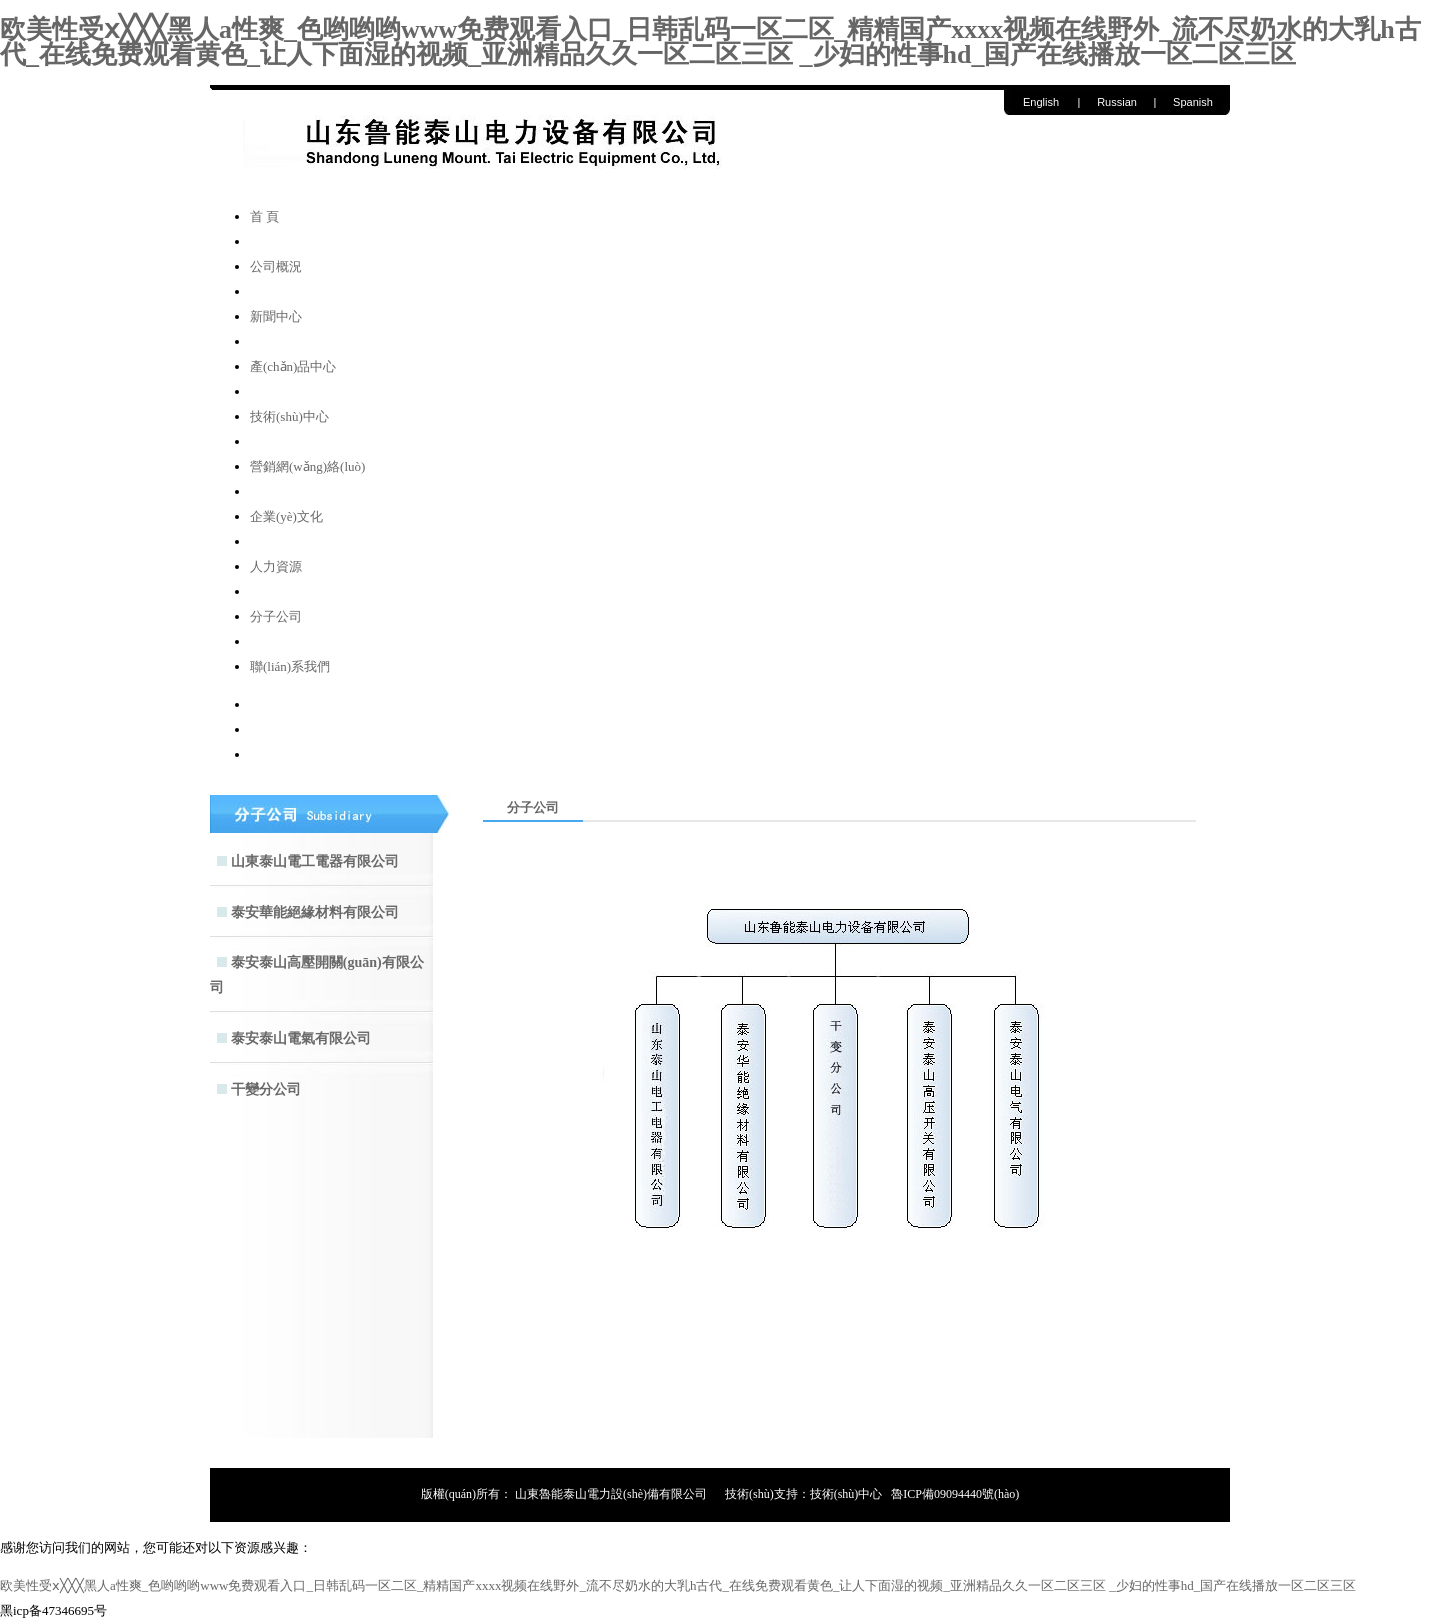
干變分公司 (266, 1089)
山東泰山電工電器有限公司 (315, 861)
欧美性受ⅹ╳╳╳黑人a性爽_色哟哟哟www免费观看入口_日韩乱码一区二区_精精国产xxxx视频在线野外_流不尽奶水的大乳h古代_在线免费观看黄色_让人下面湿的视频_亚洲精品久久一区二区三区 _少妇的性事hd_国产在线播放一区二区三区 (710, 42)
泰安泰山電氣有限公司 (301, 1038)
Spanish (1193, 102)
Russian (1117, 102)
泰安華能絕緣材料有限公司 (315, 912)
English (1041, 102)
